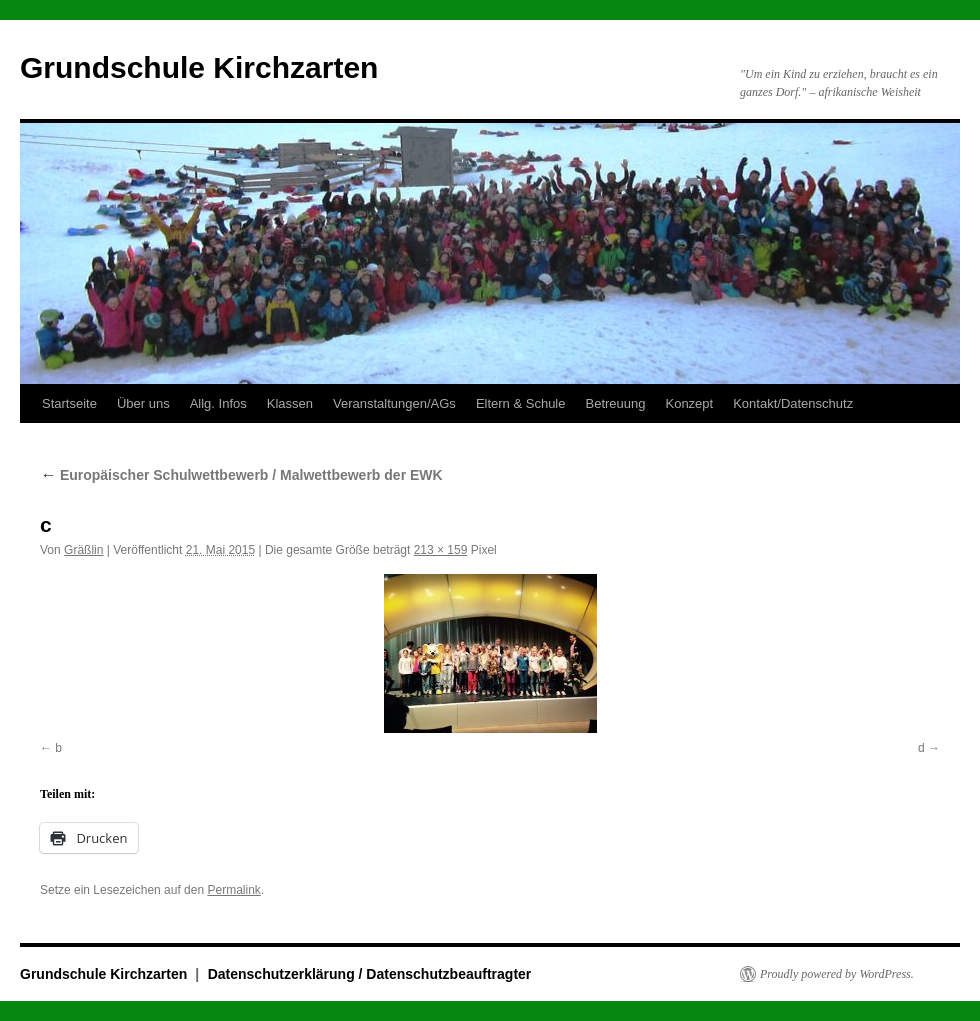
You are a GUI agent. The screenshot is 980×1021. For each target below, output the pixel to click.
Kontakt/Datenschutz (793, 403)
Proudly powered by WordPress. (837, 974)
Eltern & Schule (521, 403)
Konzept (689, 403)
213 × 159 (441, 550)
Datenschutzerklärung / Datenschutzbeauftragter (370, 974)
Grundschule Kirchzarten (199, 67)
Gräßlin (83, 550)
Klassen (290, 403)
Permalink (233, 890)
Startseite (69, 403)
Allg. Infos (218, 403)
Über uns (143, 403)
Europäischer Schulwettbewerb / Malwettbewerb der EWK (241, 475)
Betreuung (615, 403)
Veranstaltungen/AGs (394, 403)
